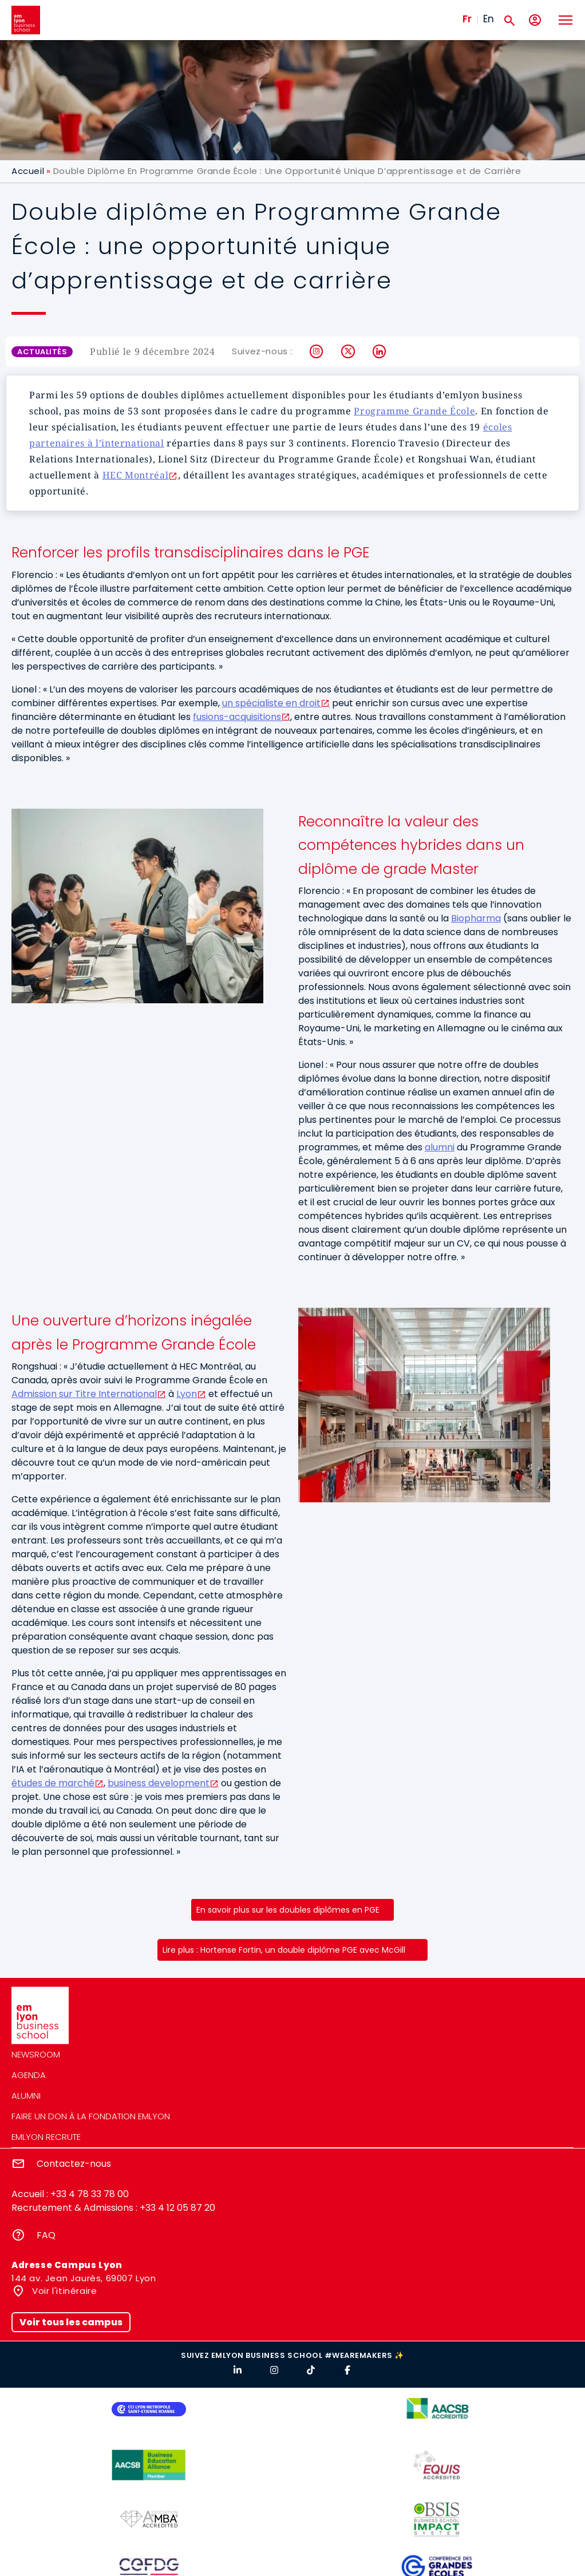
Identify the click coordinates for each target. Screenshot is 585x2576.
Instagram (317, 351)
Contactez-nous (74, 2163)
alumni (439, 1147)
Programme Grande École (414, 411)
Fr (467, 19)
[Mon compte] (535, 20)
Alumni (26, 2096)
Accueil (27, 171)
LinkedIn (380, 351)
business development (159, 1783)
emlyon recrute (46, 2137)
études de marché (52, 1783)
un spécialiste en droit (271, 703)
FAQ (46, 2235)
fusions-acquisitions (237, 716)
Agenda (28, 2075)
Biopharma (476, 918)
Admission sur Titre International (84, 1393)
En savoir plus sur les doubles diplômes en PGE (288, 1910)
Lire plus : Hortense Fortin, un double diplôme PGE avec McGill (284, 1950)
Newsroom (35, 2054)
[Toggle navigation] (565, 20)
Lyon (186, 1393)
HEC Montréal (135, 475)
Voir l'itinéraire (63, 2291)
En (488, 19)
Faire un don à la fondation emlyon (90, 2116)
